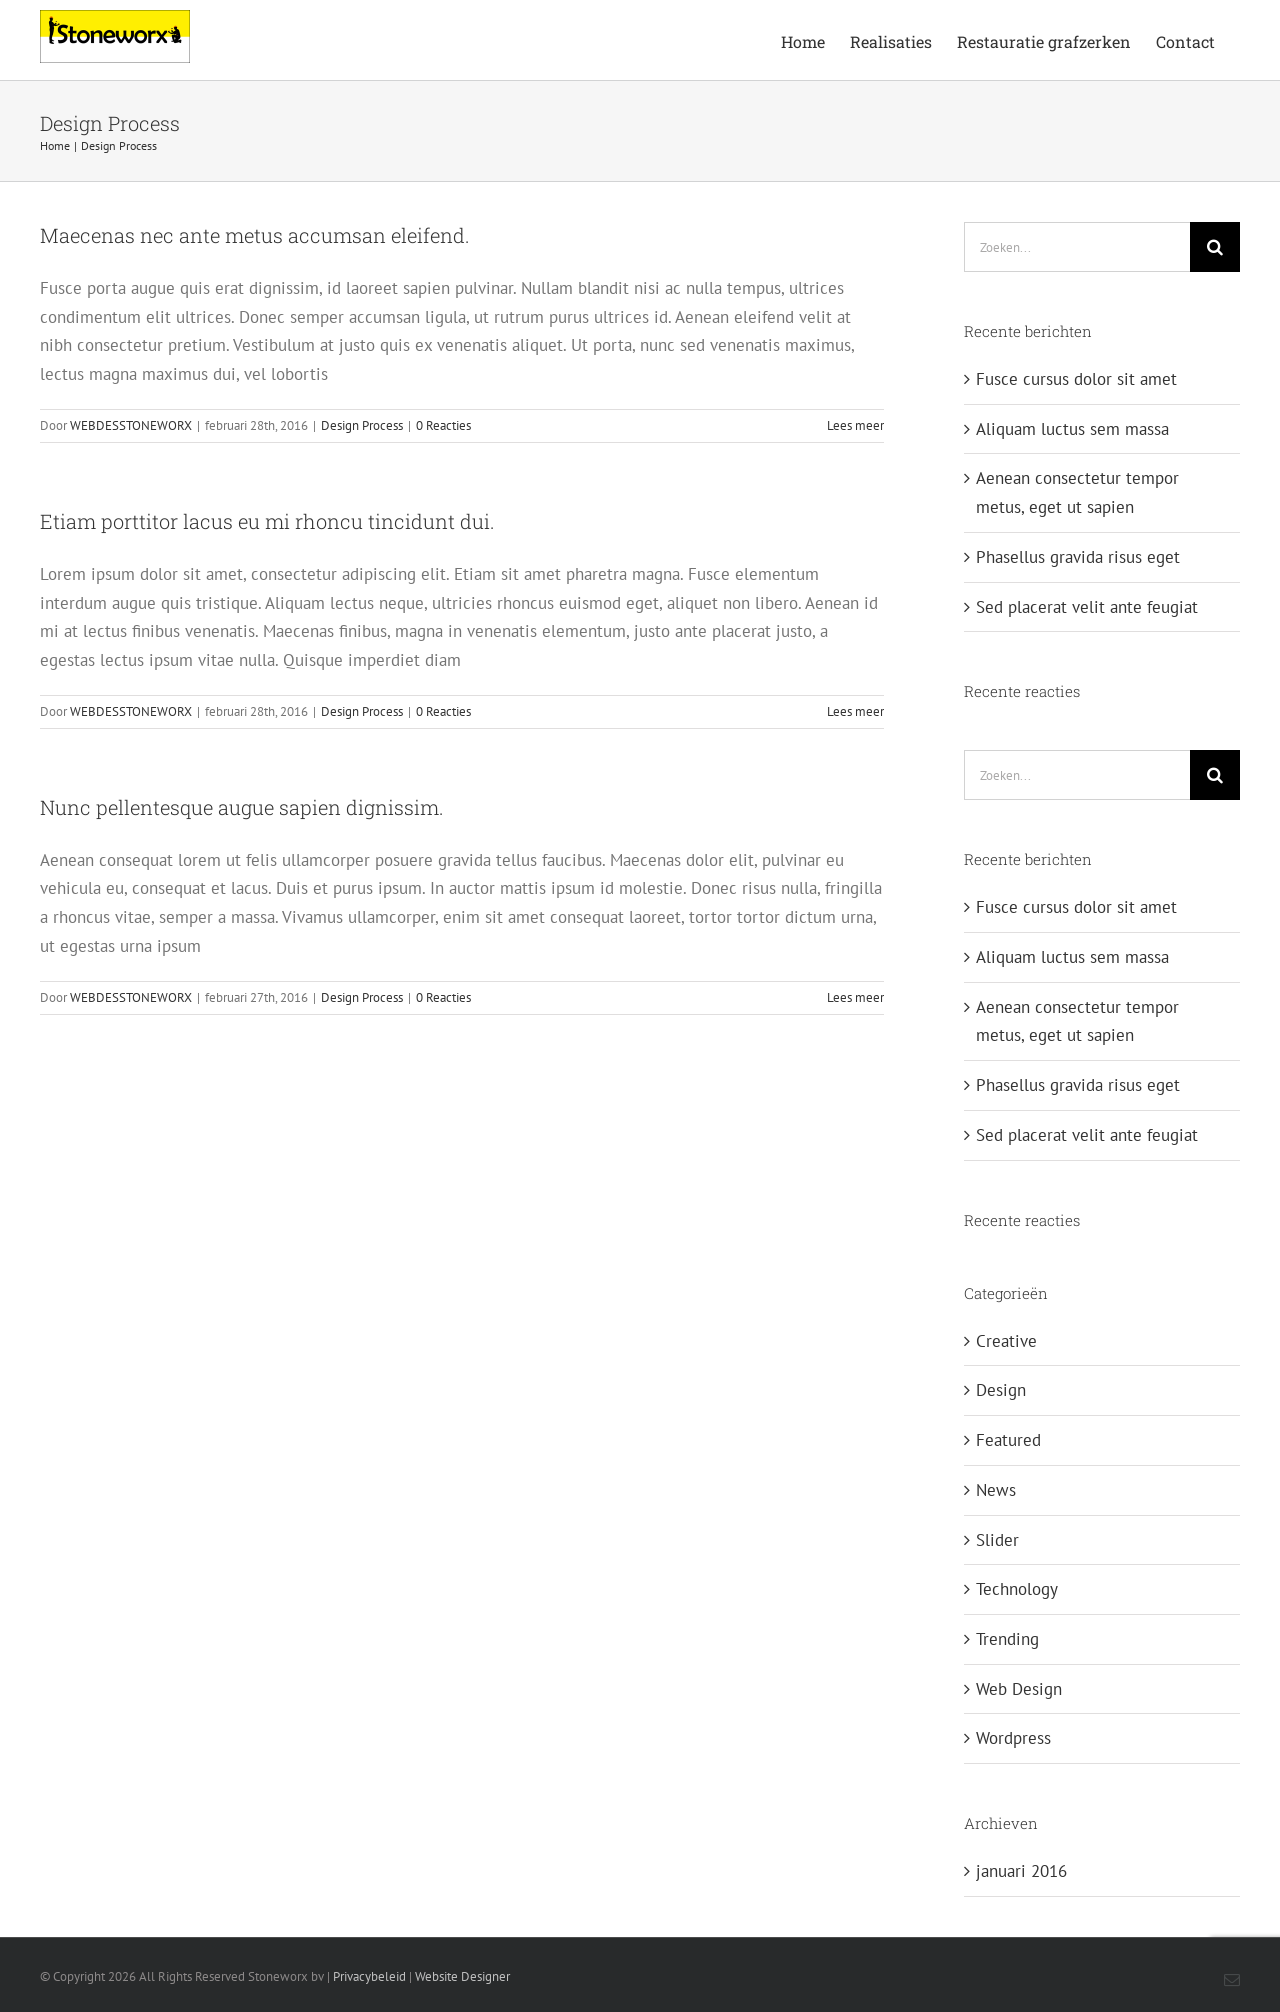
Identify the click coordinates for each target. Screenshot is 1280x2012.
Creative (1006, 1341)
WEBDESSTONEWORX (131, 425)
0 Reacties (443, 425)
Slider (997, 1540)
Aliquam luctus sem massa (1072, 429)
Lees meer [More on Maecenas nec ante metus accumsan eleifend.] (855, 425)
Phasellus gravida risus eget (1078, 557)
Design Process (362, 425)
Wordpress (1013, 1738)
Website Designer (462, 1976)
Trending (1007, 1639)
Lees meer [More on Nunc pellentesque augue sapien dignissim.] (855, 997)
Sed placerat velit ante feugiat (1087, 607)
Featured (1008, 1440)
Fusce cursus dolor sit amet (1076, 379)
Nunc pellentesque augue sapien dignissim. (242, 807)
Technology (1017, 1589)
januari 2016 (1021, 1871)
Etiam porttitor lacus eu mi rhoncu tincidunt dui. (267, 521)
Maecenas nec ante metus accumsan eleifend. (255, 235)
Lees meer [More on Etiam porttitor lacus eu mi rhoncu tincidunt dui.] (855, 711)
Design (1001, 1390)
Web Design (1019, 1689)
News (996, 1490)
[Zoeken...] (1077, 247)
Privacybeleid (369, 1976)
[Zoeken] (1215, 247)
